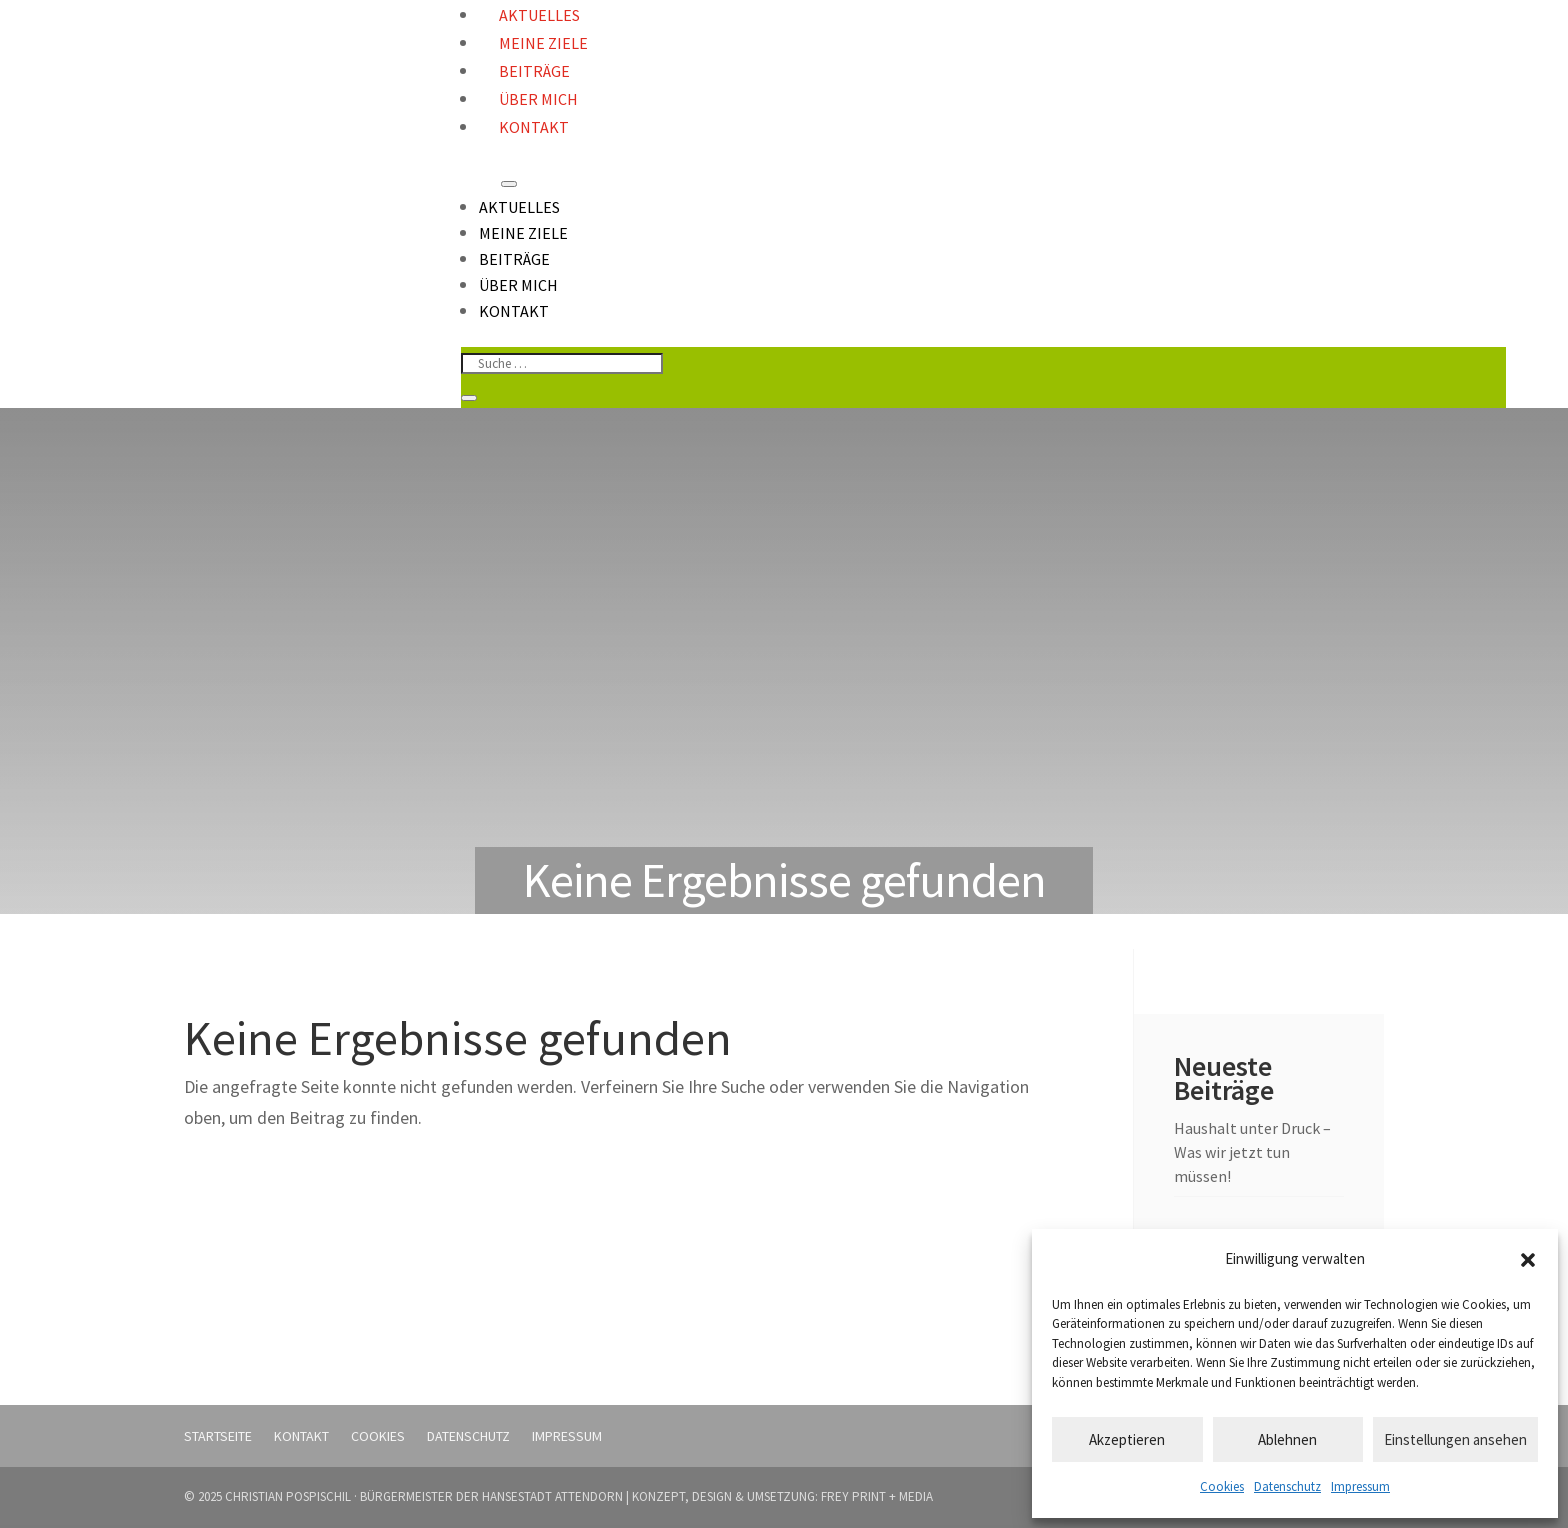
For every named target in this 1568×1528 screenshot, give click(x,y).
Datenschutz (1287, 1486)
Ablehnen (1287, 1439)
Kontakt (534, 127)
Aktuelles (519, 207)
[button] (1528, 1260)
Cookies (1222, 1486)
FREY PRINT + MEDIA (877, 1496)
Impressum (1360, 1486)
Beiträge (534, 71)
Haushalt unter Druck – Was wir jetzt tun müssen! (1252, 1152)
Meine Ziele (543, 43)
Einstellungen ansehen (1455, 1439)
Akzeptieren (1127, 1439)
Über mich (538, 99)
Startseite (218, 1436)
